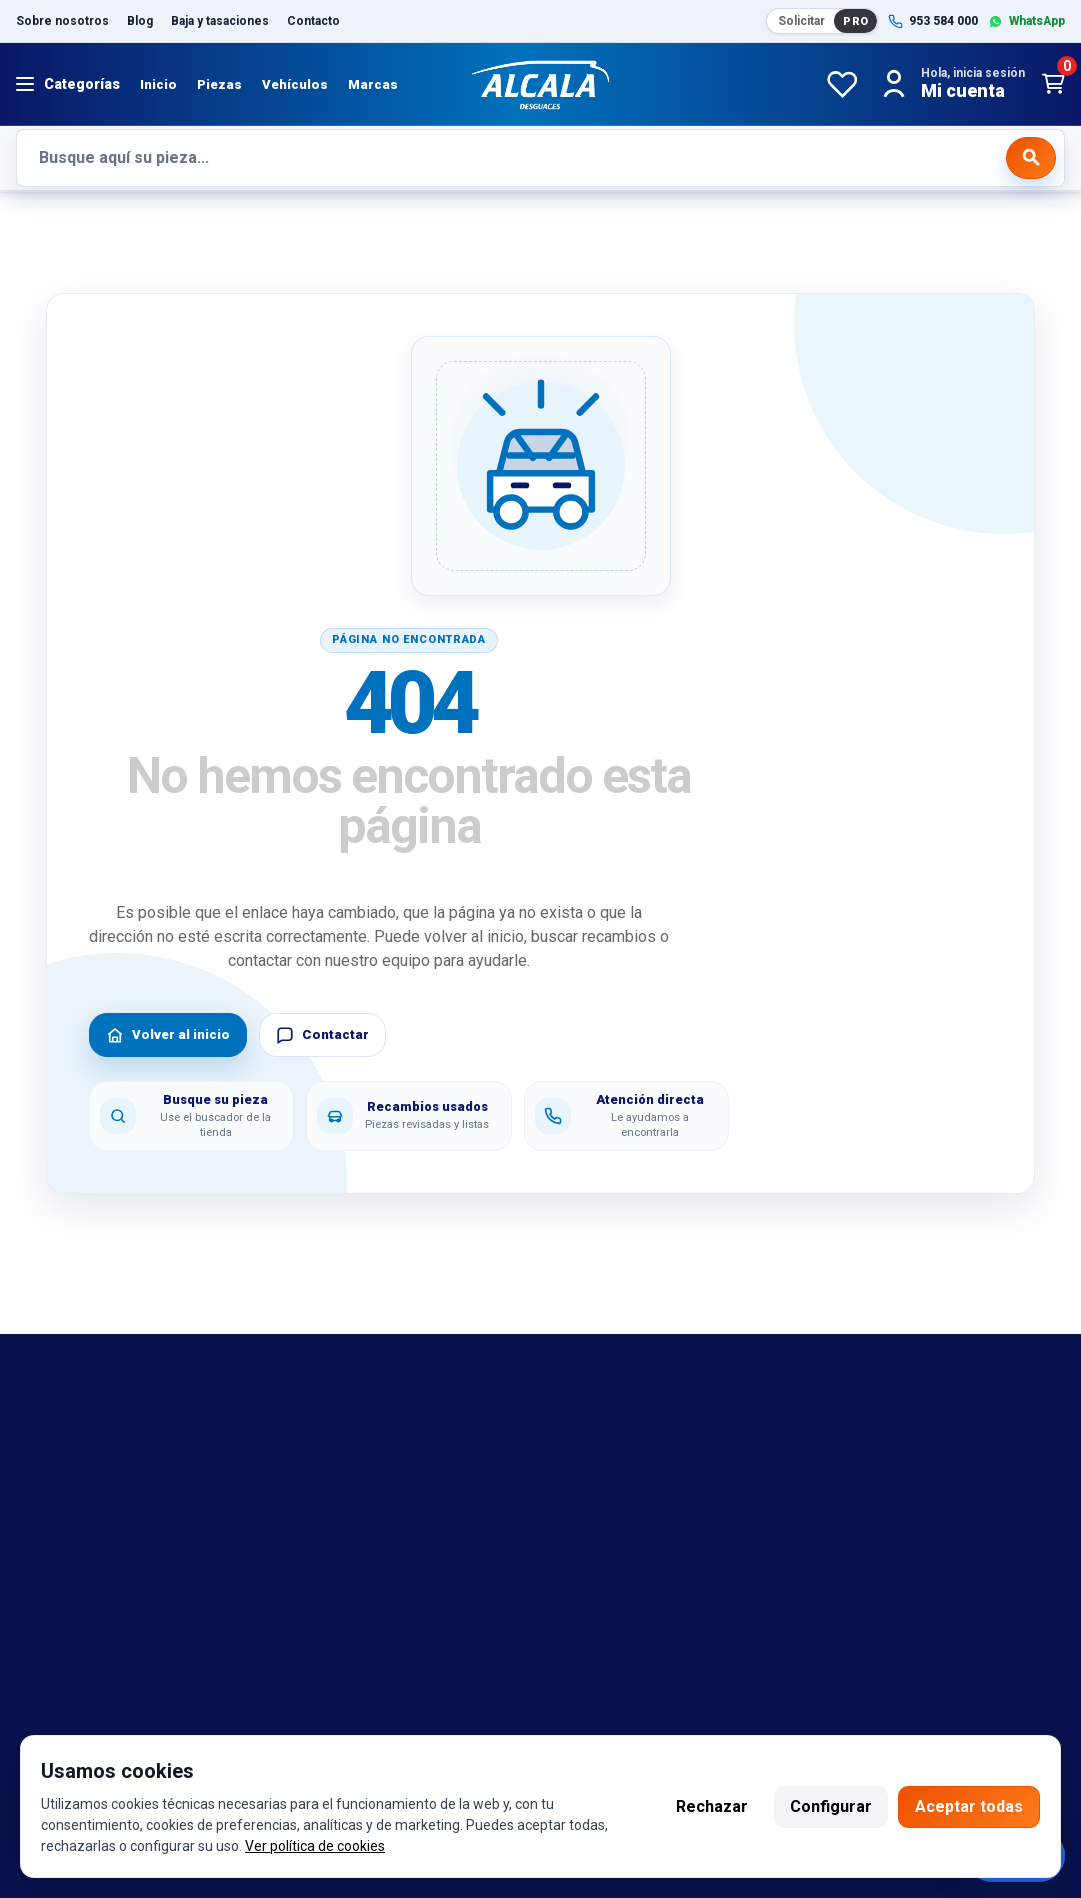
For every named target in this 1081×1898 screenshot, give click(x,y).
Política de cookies (631, 1498)
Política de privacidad (639, 1527)
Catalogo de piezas (85, 1587)
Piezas (219, 84)
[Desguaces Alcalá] (541, 84)
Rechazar (712, 1806)
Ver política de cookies (315, 1846)
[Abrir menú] (68, 84)
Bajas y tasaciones (83, 1438)
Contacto (313, 21)
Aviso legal (602, 1438)
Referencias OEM (78, 1498)
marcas (43, 1468)
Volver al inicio (168, 1035)
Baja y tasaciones (220, 21)
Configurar (831, 1806)
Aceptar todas (969, 1806)
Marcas (373, 84)
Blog (140, 21)
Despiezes (54, 1617)
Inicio (158, 84)
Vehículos (295, 84)
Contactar (322, 1035)
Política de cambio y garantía (665, 1468)
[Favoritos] (842, 84)
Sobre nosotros (62, 21)
